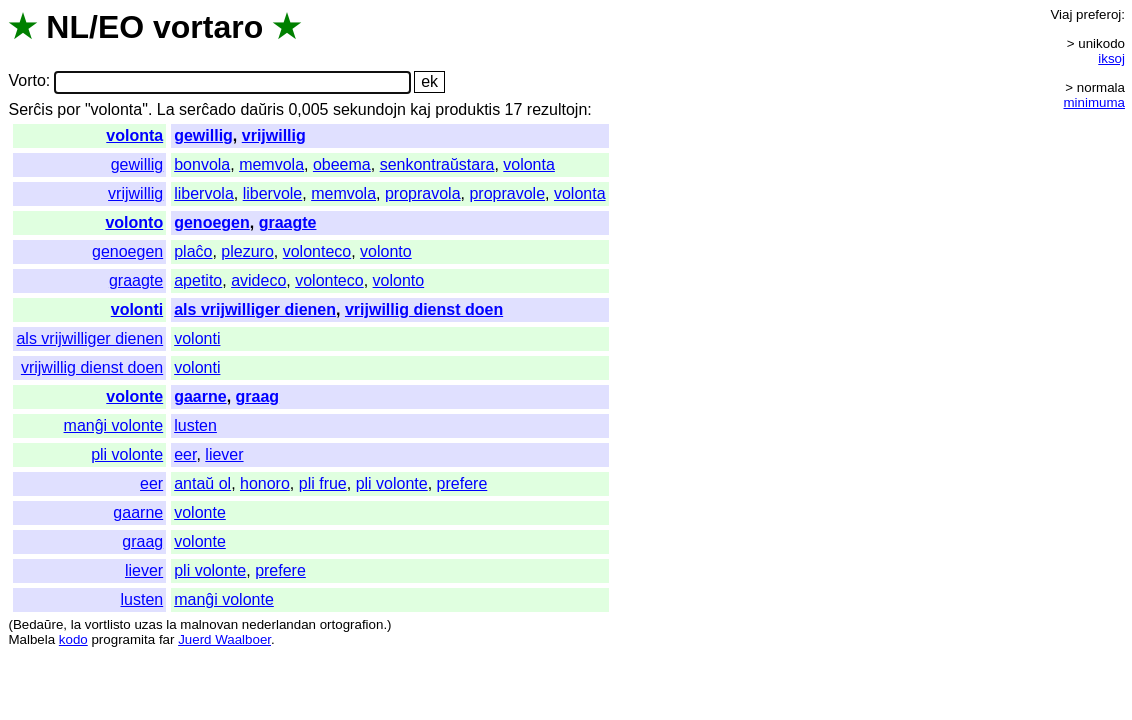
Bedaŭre (38, 624)
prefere (462, 483)
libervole (273, 193)
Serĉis (30, 109)
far (167, 639)
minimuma (1094, 102)
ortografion (352, 624)
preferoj (1098, 14)
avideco (258, 280)
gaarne (200, 396)
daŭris (262, 109)
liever (224, 454)
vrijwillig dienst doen (424, 309)
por (68, 109)
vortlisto (108, 624)
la (76, 624)
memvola (271, 164)
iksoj (1111, 58)
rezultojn (557, 109)
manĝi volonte (114, 425)
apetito (198, 280)
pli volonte (127, 454)
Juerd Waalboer (224, 639)
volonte (134, 396)
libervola (204, 193)
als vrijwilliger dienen (255, 309)
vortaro (208, 27)
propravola (423, 193)
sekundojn (369, 109)
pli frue (323, 483)
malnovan (209, 624)
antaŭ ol (202, 483)
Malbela (31, 639)
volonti (137, 309)
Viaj (1061, 14)
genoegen (212, 222)
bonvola (202, 164)
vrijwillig (274, 135)
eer (185, 454)
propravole (507, 193)
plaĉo (193, 251)
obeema (342, 164)
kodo (73, 639)
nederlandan (279, 624)
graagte (288, 222)
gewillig (203, 135)
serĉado (207, 109)
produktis (467, 109)
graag (258, 396)
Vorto (26, 81)
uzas (148, 624)
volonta (134, 135)
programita (123, 639)
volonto (134, 222)
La (166, 109)
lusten (195, 425)
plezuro (247, 251)
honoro (265, 483)
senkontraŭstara (437, 164)
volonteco (317, 251)
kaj (420, 109)
